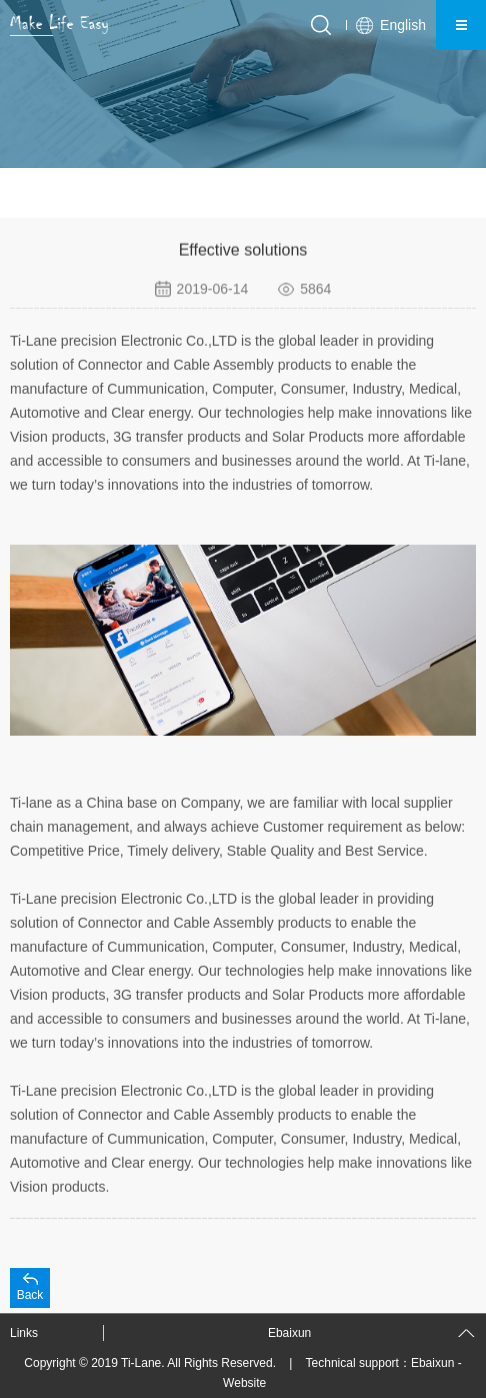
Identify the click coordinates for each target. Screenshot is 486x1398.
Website (244, 1383)
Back (30, 1295)
